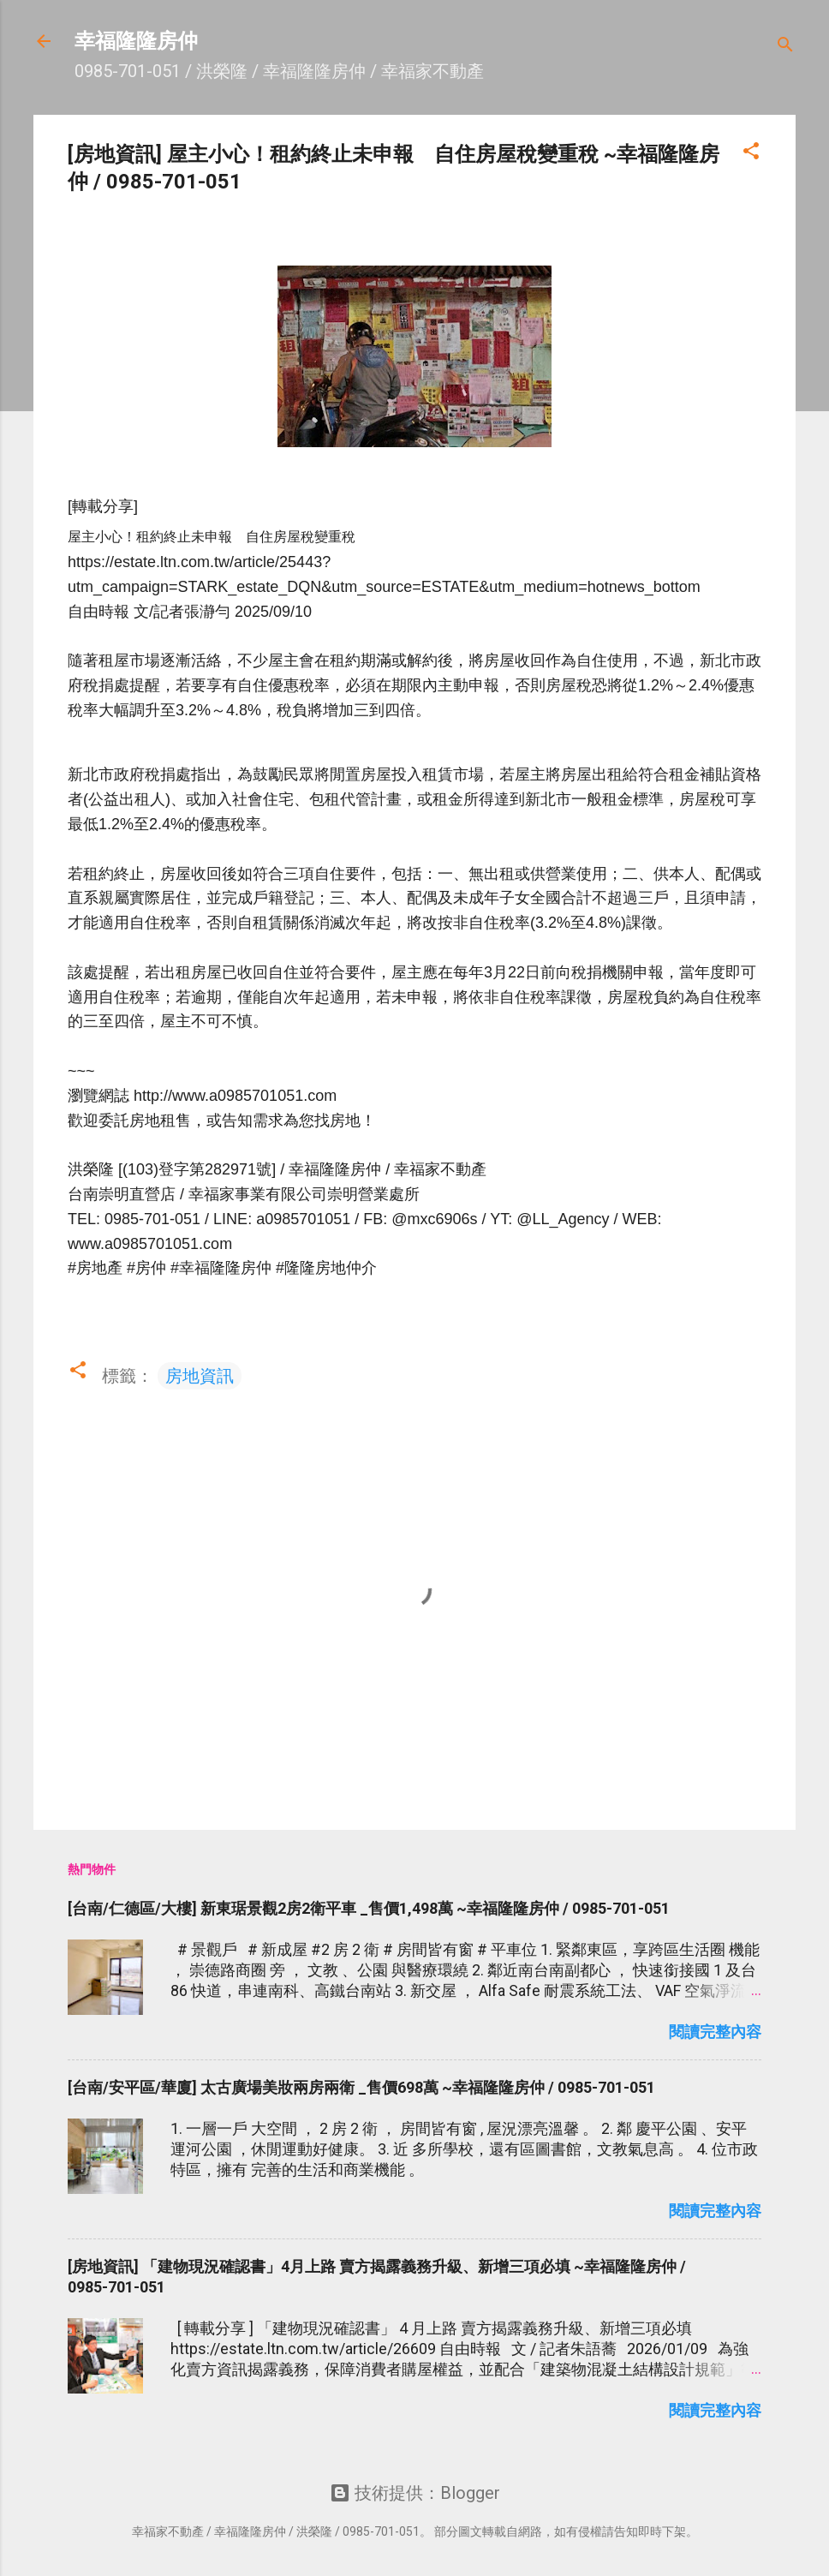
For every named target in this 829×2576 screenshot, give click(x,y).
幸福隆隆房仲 (136, 41)
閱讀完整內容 (715, 2032)
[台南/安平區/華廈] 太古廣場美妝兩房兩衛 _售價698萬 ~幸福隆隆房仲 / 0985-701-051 (361, 2087)
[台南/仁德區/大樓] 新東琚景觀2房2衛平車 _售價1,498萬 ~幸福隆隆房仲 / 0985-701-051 (369, 1908)
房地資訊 (199, 1376)
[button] (751, 152)
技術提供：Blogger (415, 2493)
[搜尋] (785, 47)
